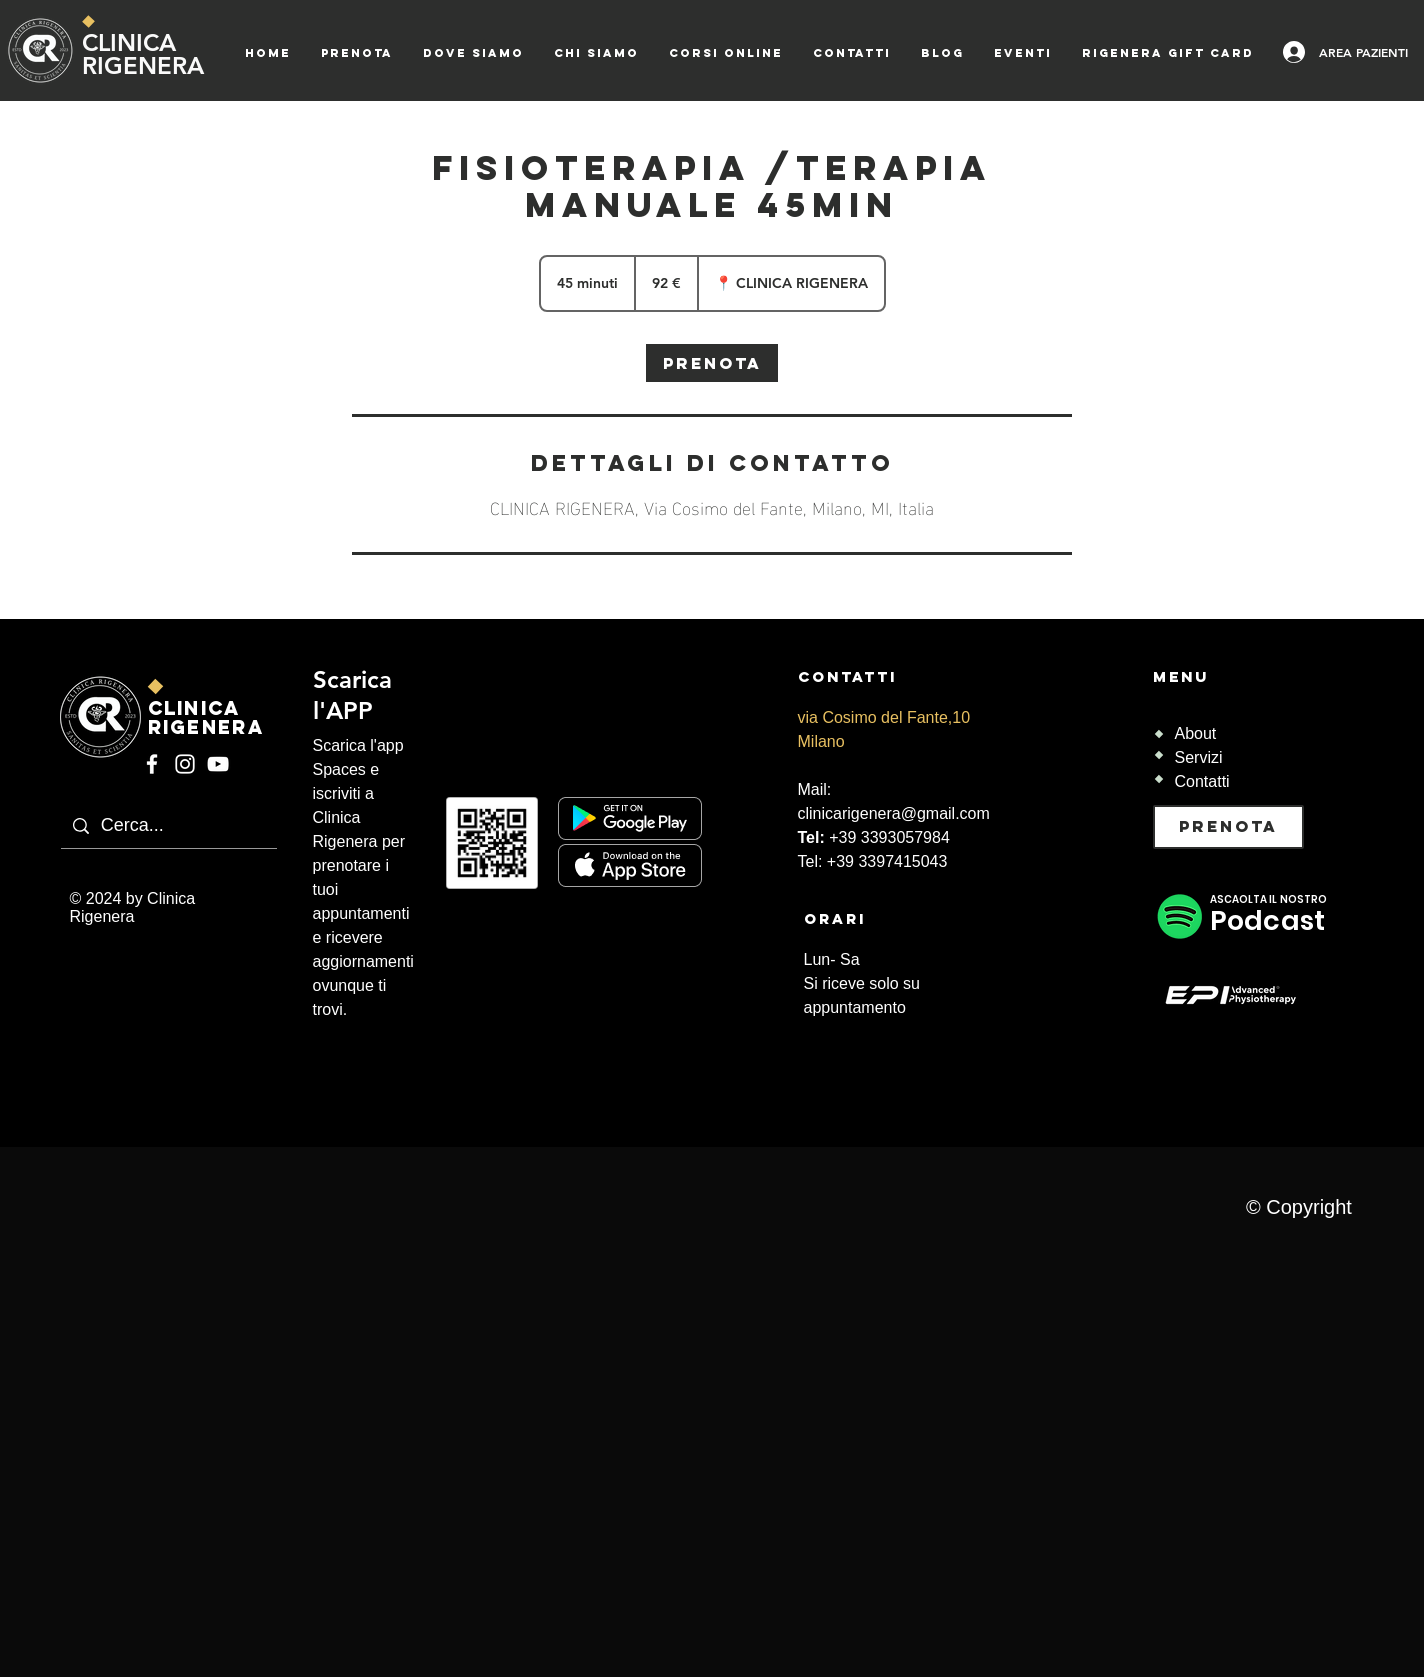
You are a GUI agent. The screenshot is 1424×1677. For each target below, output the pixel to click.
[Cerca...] (212, 826)
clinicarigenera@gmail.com (894, 813)
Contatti (1202, 781)
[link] (712, 363)
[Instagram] (185, 764)
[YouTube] (218, 764)
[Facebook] (152, 764)
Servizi (1199, 757)
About (1196, 733)
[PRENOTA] (1228, 827)
